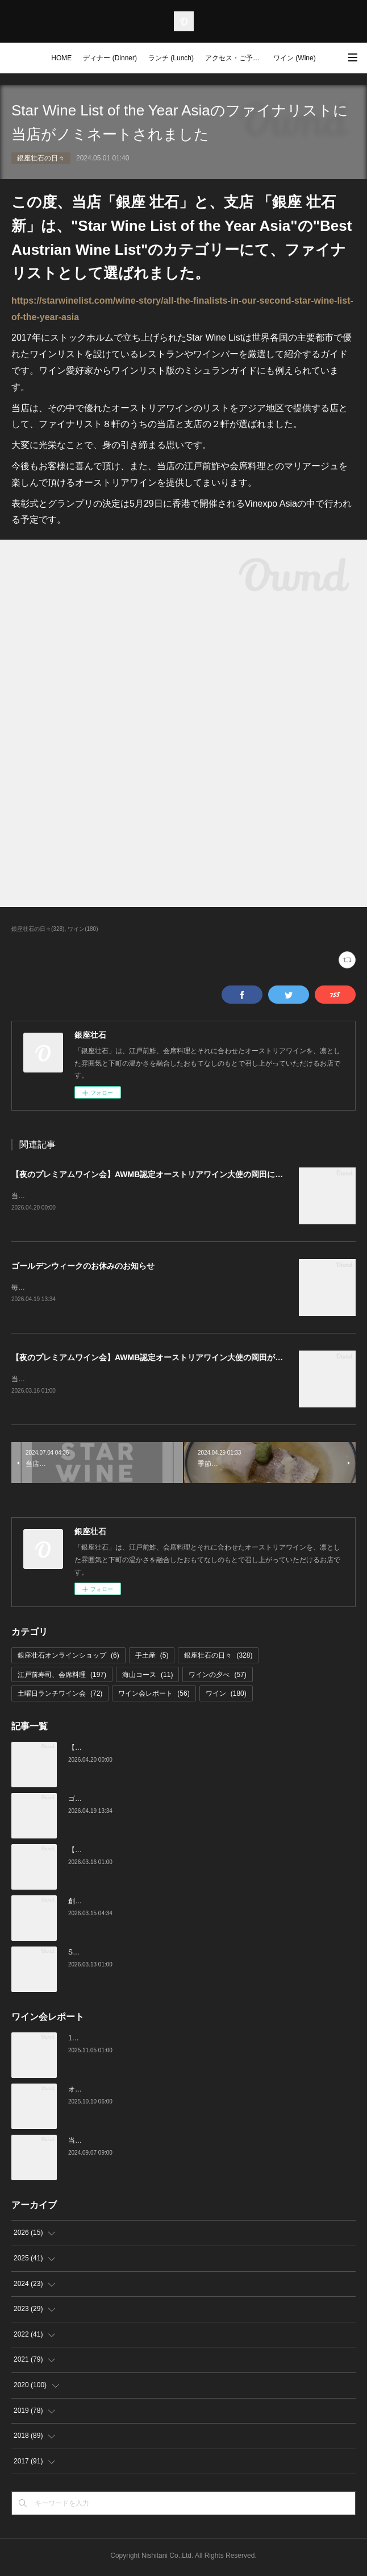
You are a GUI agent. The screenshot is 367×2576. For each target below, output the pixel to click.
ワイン (226, 1696)
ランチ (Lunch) (171, 58)
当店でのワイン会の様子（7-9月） (120, 2143)
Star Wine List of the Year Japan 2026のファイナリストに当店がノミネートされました (200, 1954)
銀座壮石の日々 (41, 158)
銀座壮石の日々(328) (37, 929)
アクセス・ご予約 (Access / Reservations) (236, 58)
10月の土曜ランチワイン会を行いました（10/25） (145, 2040)
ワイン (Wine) (294, 58)
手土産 (152, 1658)
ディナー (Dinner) (110, 58)
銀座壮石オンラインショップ (68, 1658)
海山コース (147, 1677)
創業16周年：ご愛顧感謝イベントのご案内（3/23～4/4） (154, 1903)
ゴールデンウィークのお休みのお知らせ (83, 1267)
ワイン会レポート (153, 1696)
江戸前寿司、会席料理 (62, 1677)
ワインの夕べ (217, 1677)
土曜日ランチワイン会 (60, 1696)
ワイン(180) (83, 929)
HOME (61, 58)
